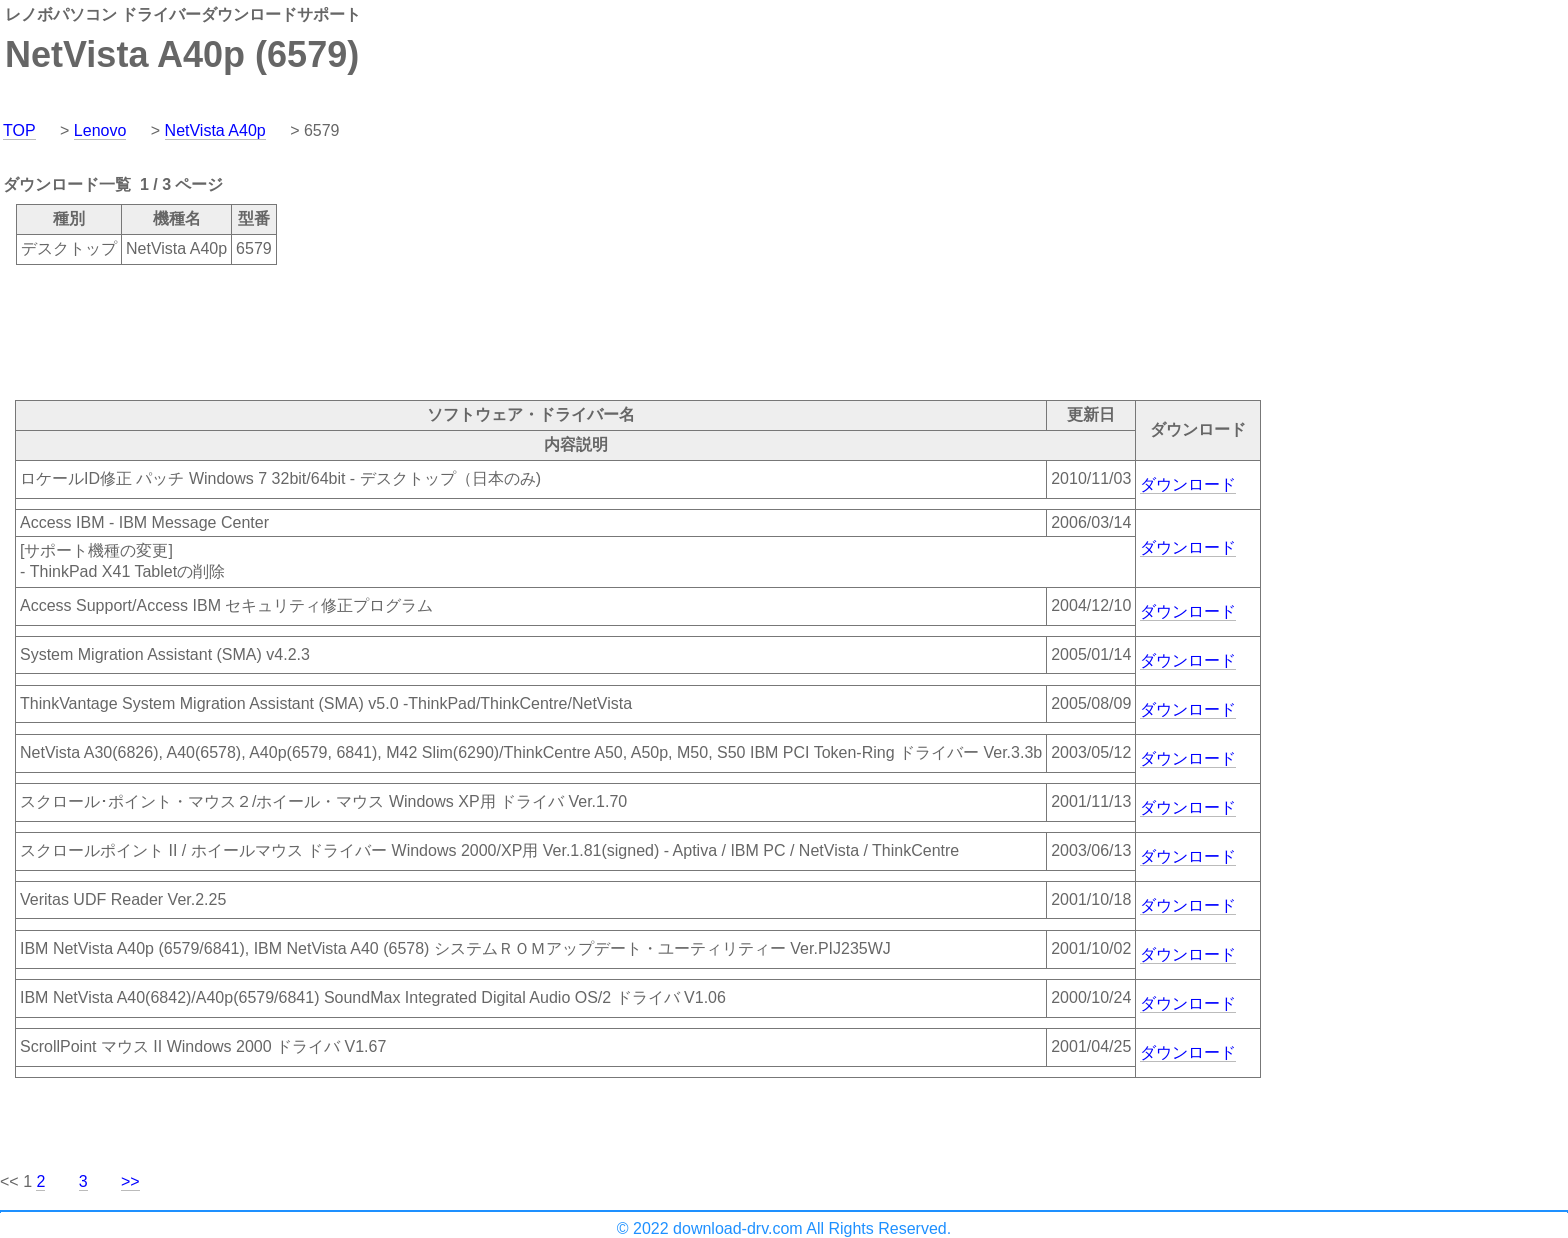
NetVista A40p (215, 130)
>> (130, 1181)
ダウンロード (1188, 484)
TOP (19, 130)
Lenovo (100, 130)
